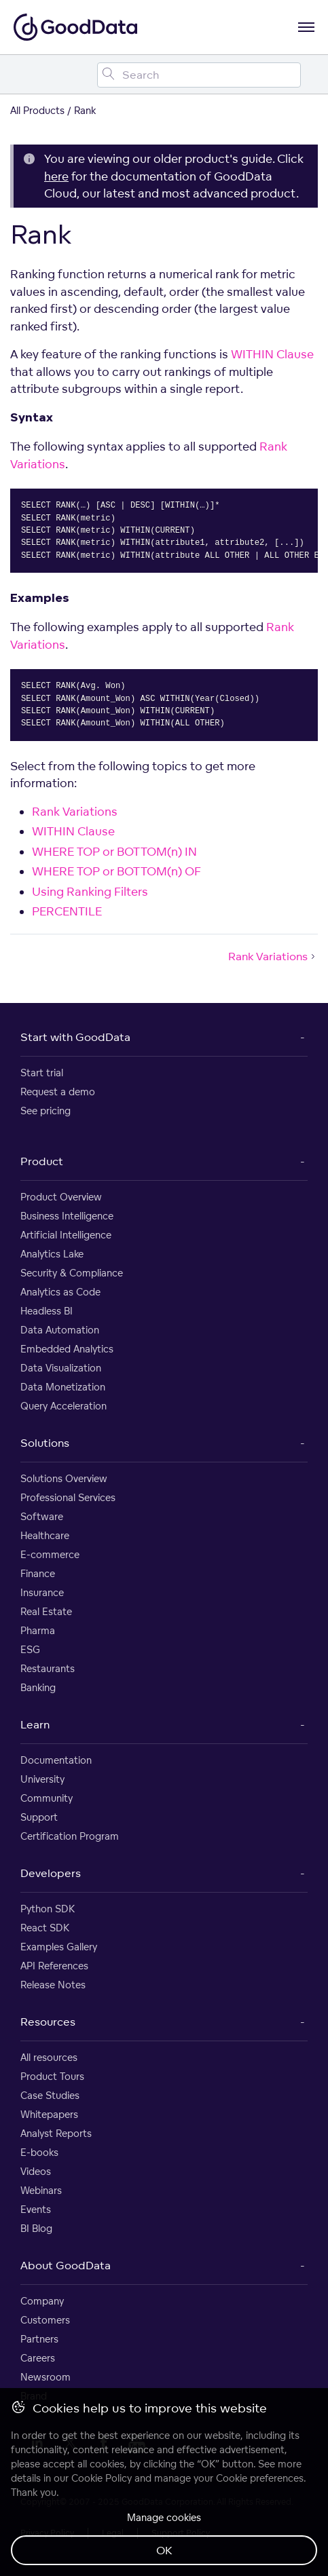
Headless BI (46, 1311)
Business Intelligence (66, 1215)
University (42, 1779)
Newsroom (45, 2377)
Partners (39, 2339)
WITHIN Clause (272, 354)
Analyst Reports (56, 2133)
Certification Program (69, 1836)
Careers (37, 2358)
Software (41, 1516)
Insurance (42, 1592)
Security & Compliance (71, 1272)
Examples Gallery (58, 1946)
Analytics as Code (60, 1292)
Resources (47, 2021)
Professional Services (67, 1497)
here (56, 176)
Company (42, 2301)
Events (35, 2209)
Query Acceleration (63, 1406)
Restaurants (47, 1668)
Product (41, 1161)
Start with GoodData (75, 1037)
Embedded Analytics (66, 1349)
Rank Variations (74, 811)
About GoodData (65, 2265)
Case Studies (49, 2095)
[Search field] (199, 75)
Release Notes (53, 1984)
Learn (35, 1724)
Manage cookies (164, 2517)
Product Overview (61, 1196)
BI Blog (36, 2228)
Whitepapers (49, 2114)
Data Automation (59, 1330)
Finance (37, 1573)
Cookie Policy (101, 2478)
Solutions (44, 1443)
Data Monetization (62, 1387)
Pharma (37, 1630)
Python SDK (47, 1908)
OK (164, 2550)
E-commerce (49, 1554)
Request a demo (57, 1091)
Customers (45, 2320)
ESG (30, 1649)
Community (46, 1798)
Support (39, 1817)
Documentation (56, 1760)
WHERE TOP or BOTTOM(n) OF (116, 871)
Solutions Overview (63, 1478)
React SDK (44, 1927)
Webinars (41, 2190)
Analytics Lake (52, 1253)
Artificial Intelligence (65, 1234)
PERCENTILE (67, 911)
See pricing (45, 1110)
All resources (48, 2057)
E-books (39, 2152)
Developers (50, 1873)
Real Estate (46, 1611)
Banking (38, 1687)
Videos (35, 2171)
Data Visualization (60, 1368)
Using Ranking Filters (90, 891)
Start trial (41, 1072)
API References (54, 1965)
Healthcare (44, 1535)
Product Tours (52, 2076)
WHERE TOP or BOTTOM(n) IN (114, 851)
